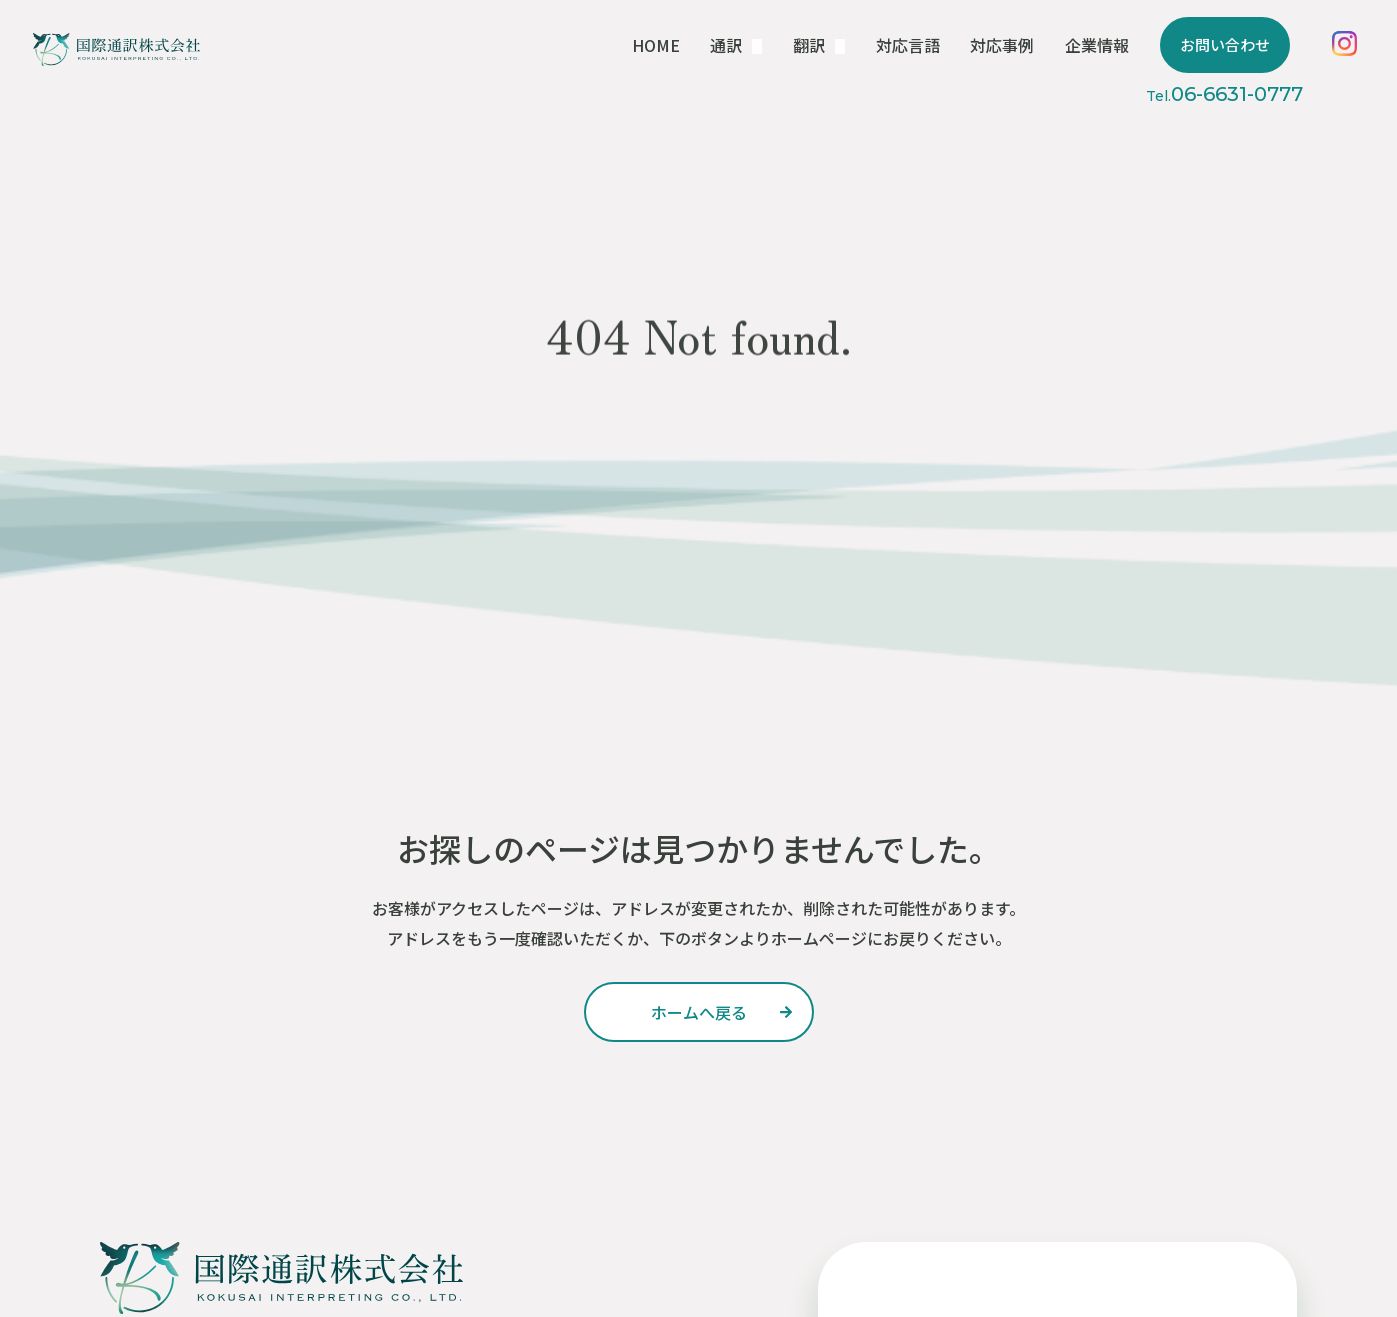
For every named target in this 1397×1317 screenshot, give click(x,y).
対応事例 (1040, 46)
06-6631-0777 (1248, 94)
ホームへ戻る (699, 1012)
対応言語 (953, 46)
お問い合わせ (1248, 44)
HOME (723, 46)
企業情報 (1128, 46)
